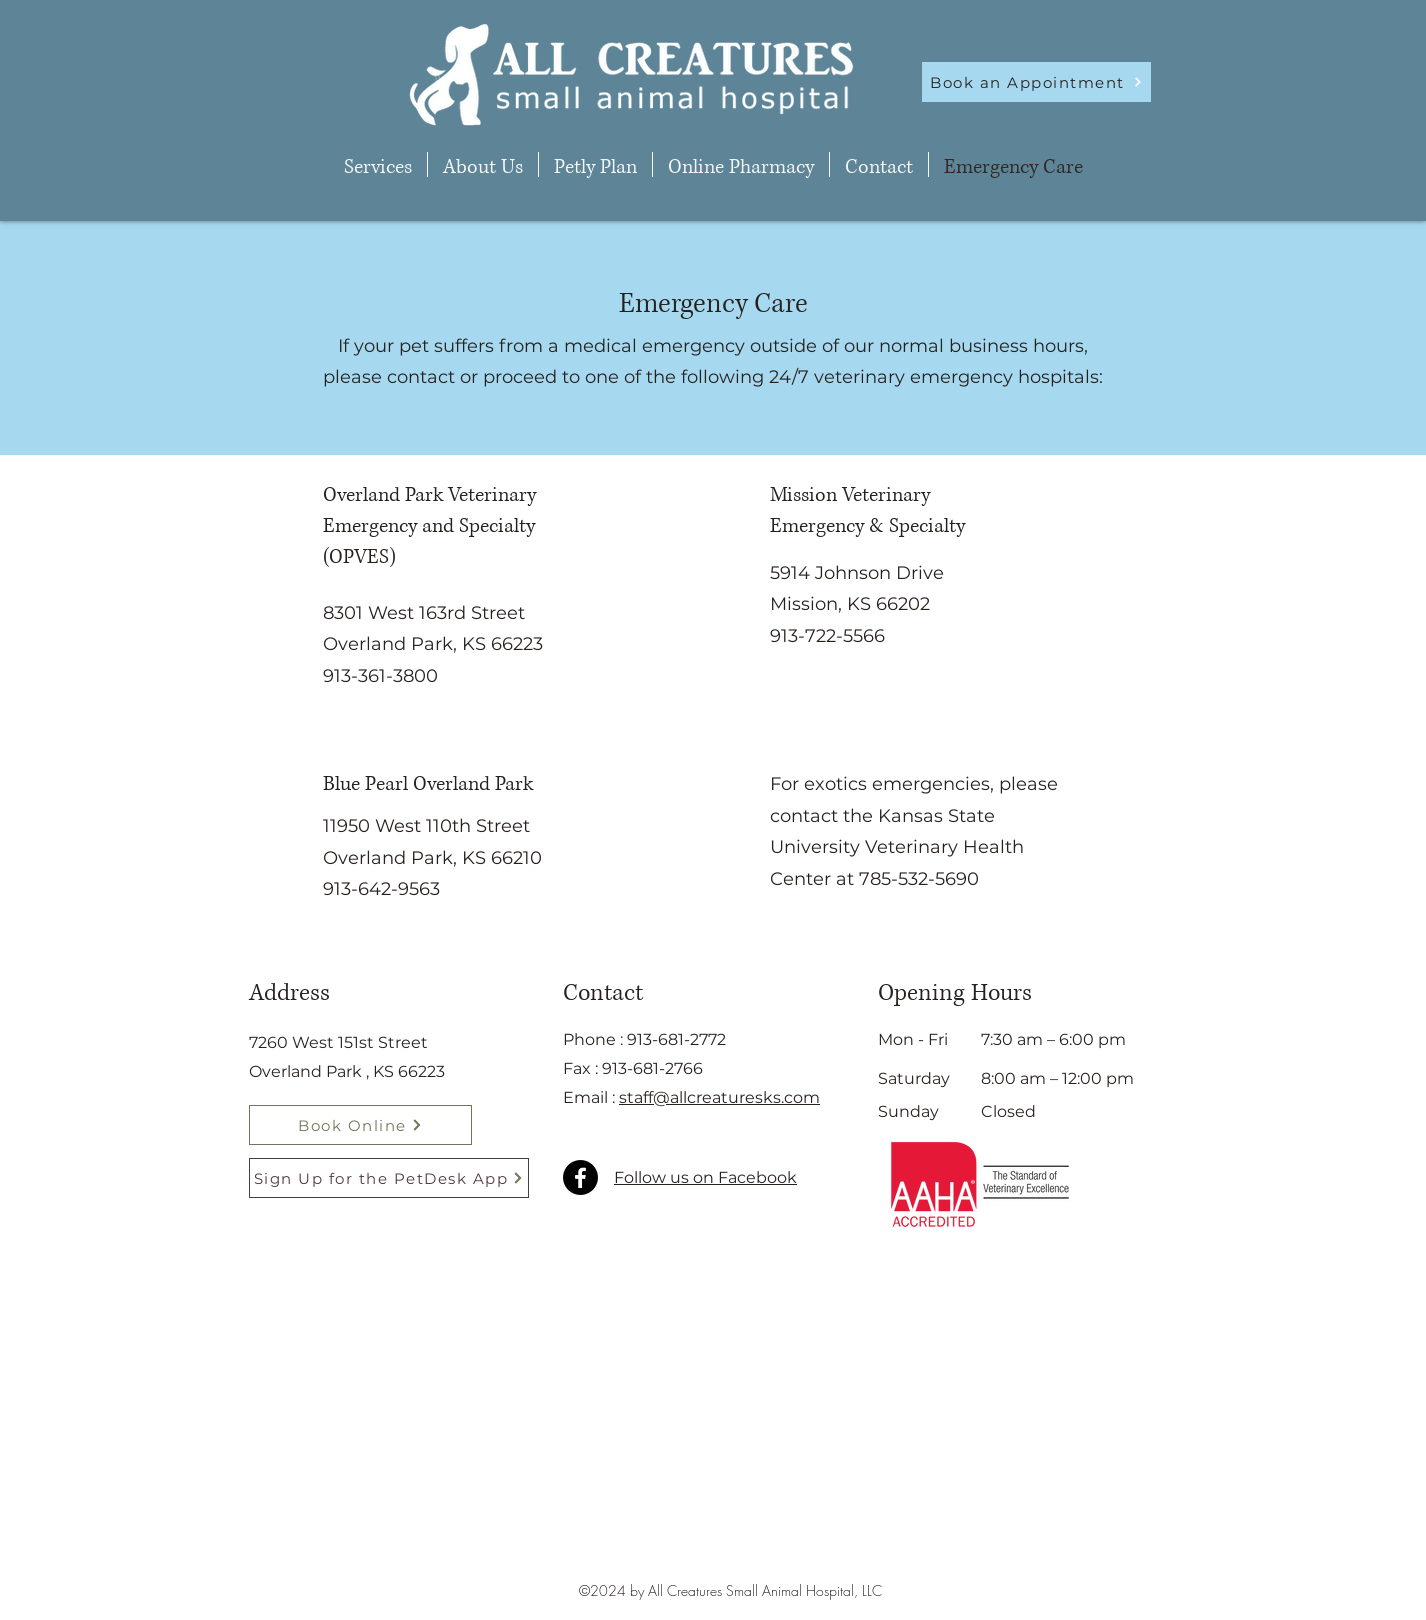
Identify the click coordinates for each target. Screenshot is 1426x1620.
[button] (378, 164)
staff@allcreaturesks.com (719, 1097)
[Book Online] (360, 1125)
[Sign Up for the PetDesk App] (389, 1178)
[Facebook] (580, 1177)
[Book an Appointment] (1036, 82)
